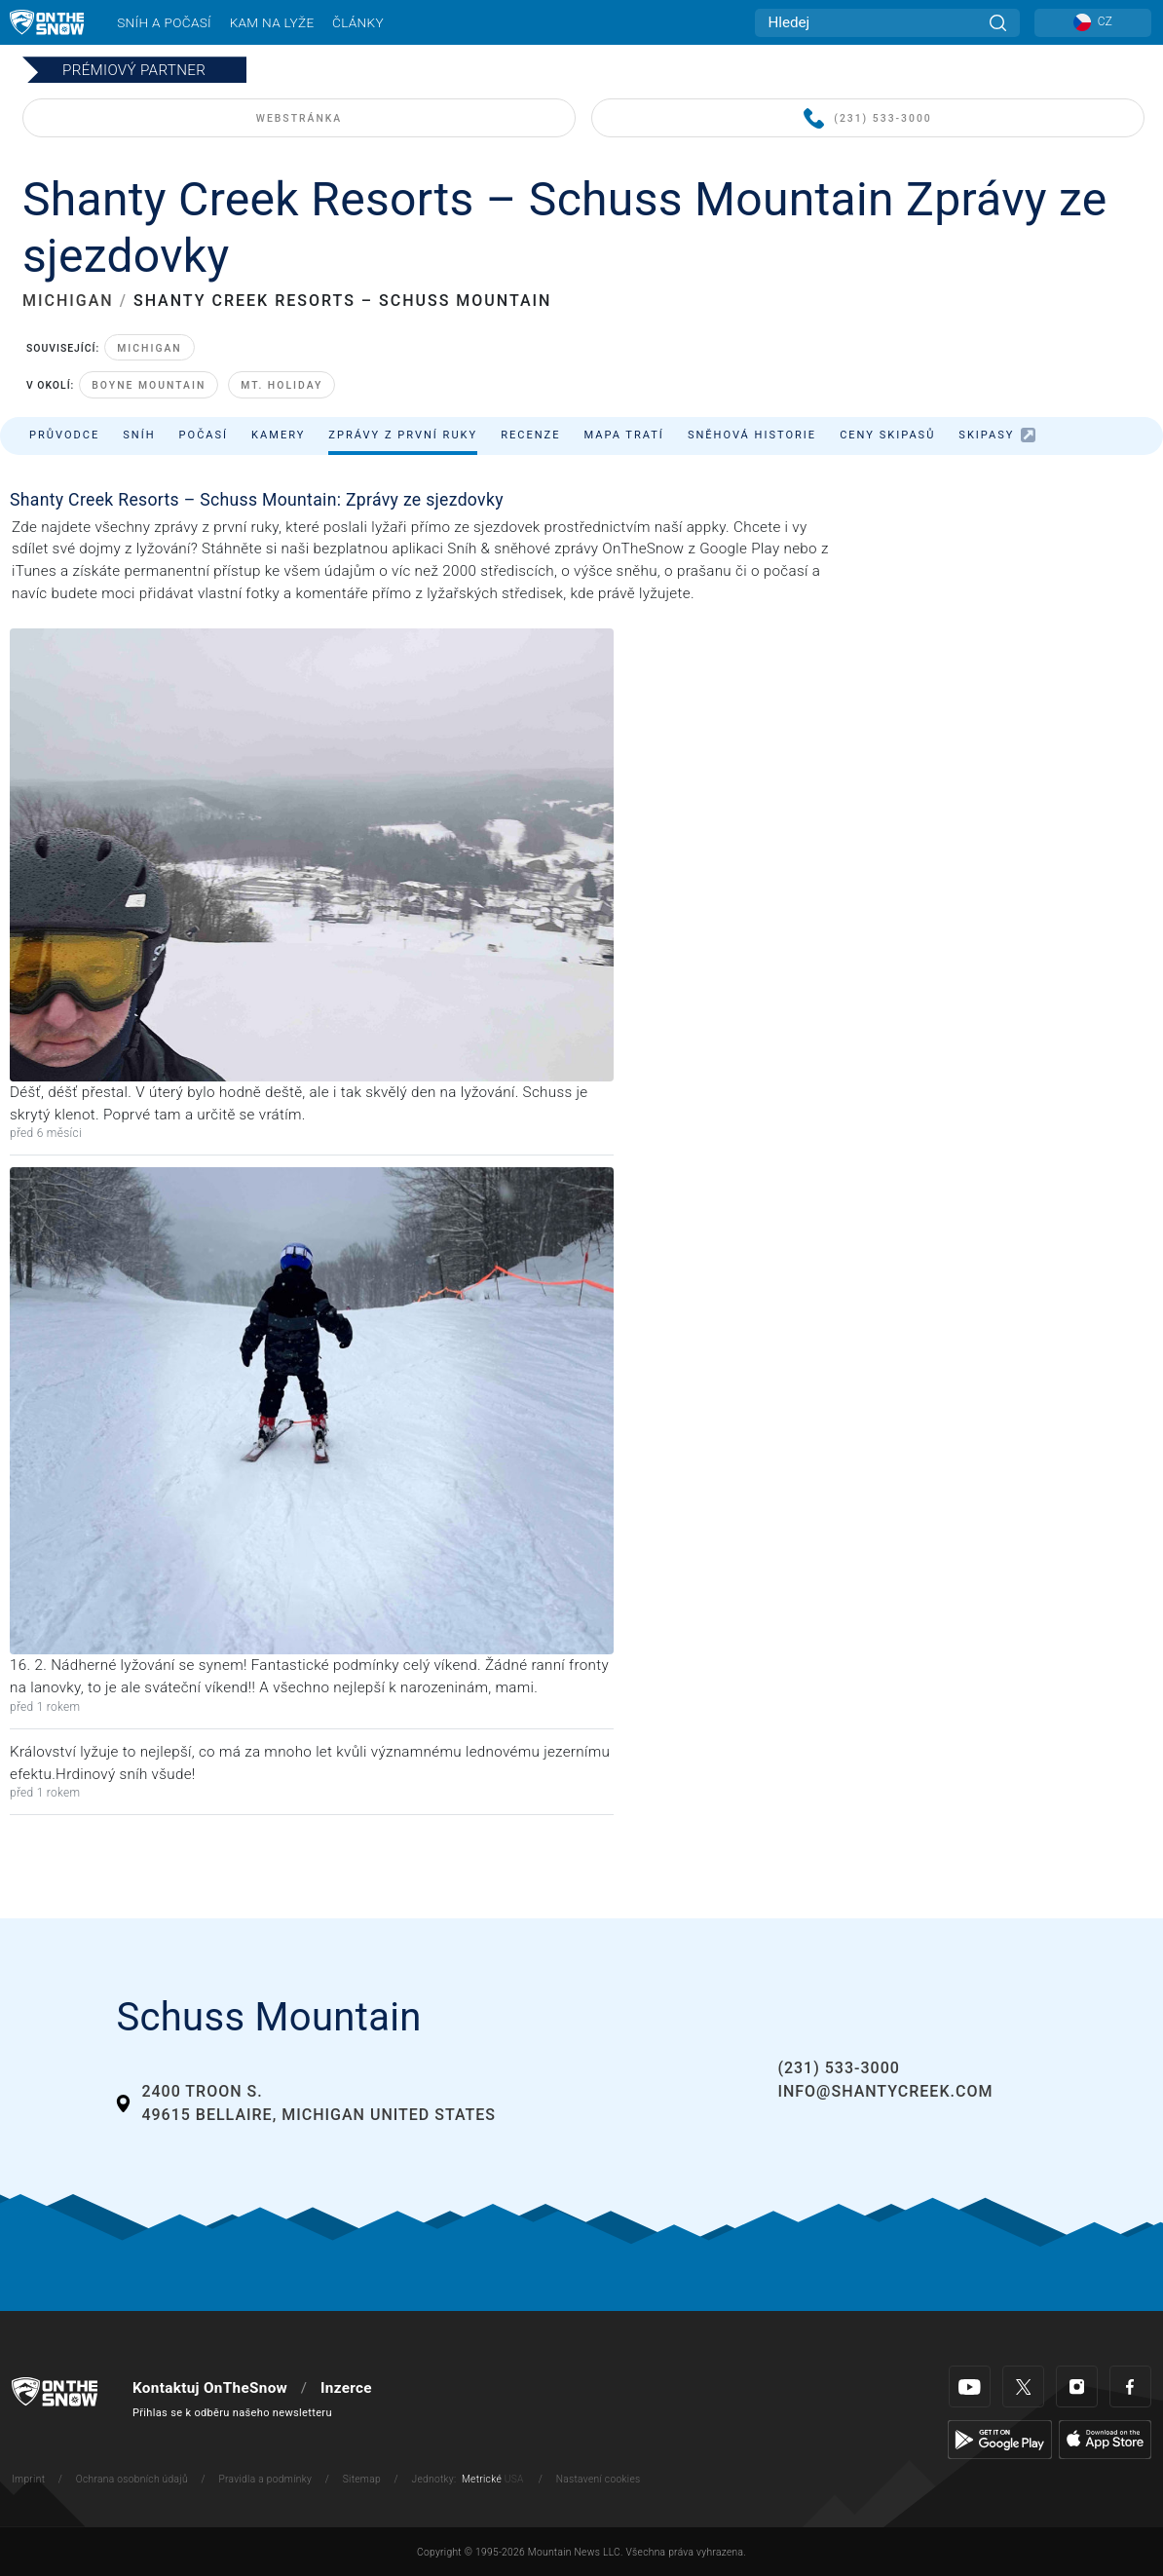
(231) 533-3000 (867, 119)
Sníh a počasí (164, 22)
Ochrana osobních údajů (132, 2479)
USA (514, 2479)
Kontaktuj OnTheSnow (209, 2388)
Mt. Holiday (281, 385)
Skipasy (996, 435)
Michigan (149, 348)
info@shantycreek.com (885, 2091)
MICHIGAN (68, 300)
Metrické (482, 2479)
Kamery (278, 435)
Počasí (204, 435)
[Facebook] (1130, 2386)
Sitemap (362, 2479)
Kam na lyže (272, 22)
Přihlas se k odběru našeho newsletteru (232, 2412)
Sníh (139, 435)
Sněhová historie (752, 435)
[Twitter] (1023, 2386)
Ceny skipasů (887, 435)
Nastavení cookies (598, 2479)
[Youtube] (970, 2386)
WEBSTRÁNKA (299, 118)
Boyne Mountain (149, 385)
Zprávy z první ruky (402, 435)
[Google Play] (1000, 2438)
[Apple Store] (1105, 2438)
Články (358, 22)
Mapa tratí (623, 435)
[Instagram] (1077, 2386)
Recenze (530, 435)
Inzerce (346, 2388)
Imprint (28, 2479)
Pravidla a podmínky (265, 2479)
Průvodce (64, 435)
